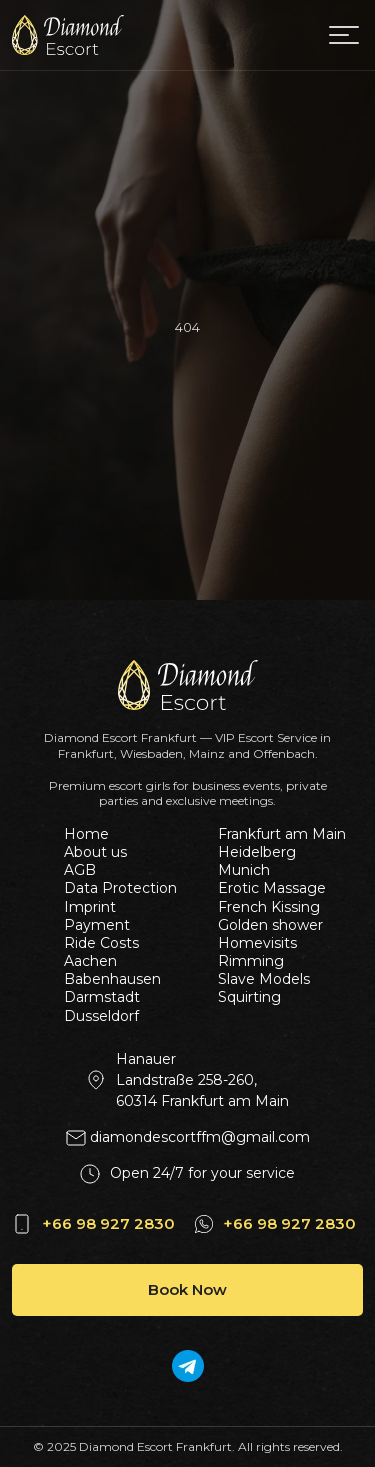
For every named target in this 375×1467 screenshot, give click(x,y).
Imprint (90, 907)
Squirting (249, 997)
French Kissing (269, 907)
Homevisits (257, 943)
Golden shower (270, 925)
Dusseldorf (101, 1016)
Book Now (187, 1289)
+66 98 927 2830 (108, 1223)
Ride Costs (101, 943)
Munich (244, 870)
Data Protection (120, 888)
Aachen (90, 961)
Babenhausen (112, 979)
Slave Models (264, 979)
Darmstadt (102, 997)
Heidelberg (257, 852)
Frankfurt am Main (277, 834)
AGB (80, 870)
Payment (97, 925)
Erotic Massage (272, 888)
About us (95, 852)
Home (86, 834)
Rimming (251, 961)
